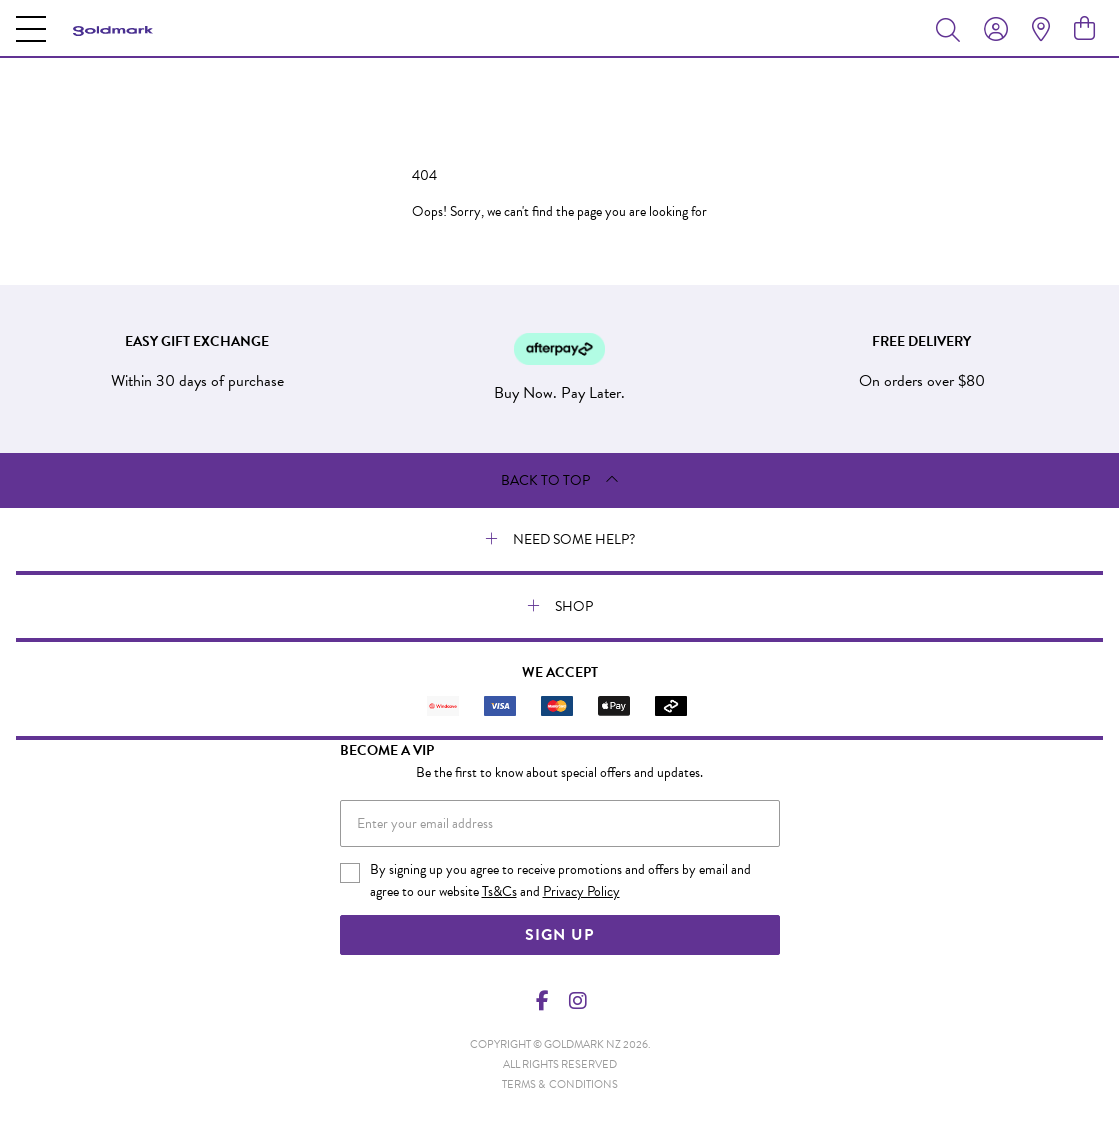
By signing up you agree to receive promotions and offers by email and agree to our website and (560, 881)
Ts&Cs (499, 891)
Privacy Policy (581, 891)
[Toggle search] (952, 29)
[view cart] (1084, 29)
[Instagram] (577, 1001)
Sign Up (559, 935)
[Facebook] (542, 1001)
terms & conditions (560, 1084)
